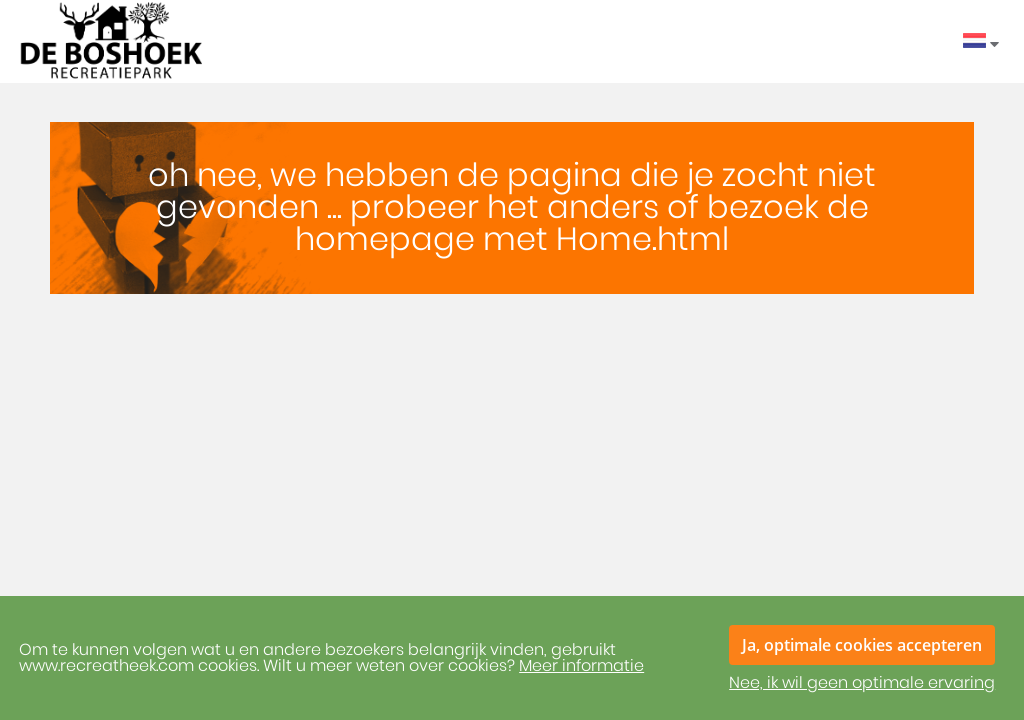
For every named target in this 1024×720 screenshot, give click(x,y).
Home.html (642, 240)
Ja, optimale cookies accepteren (862, 645)
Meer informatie (581, 666)
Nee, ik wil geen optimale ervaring (862, 683)
